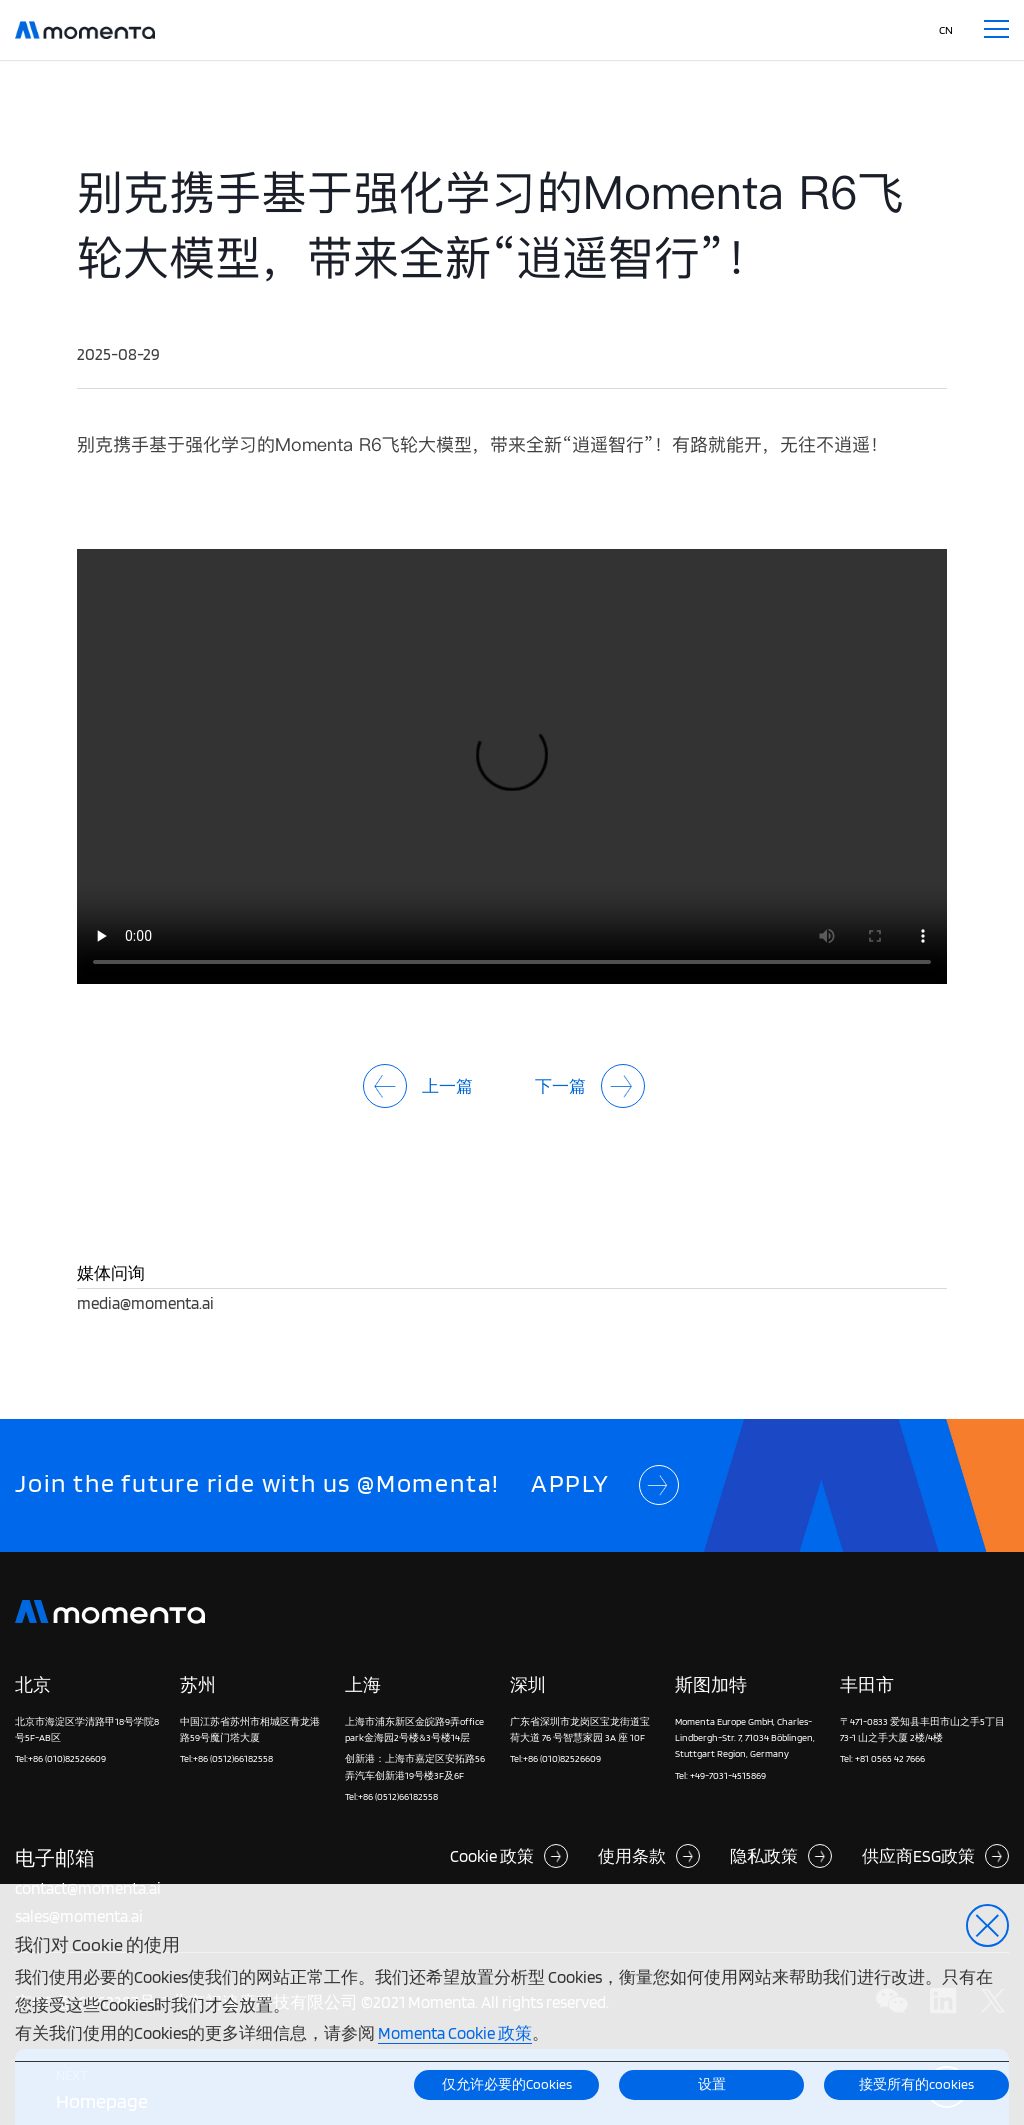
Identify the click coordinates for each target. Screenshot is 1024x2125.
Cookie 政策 (509, 1856)
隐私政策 (781, 1856)
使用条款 (649, 1856)
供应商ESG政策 (935, 1856)
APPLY (605, 1486)
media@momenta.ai (145, 1302)
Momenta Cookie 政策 (455, 2032)
